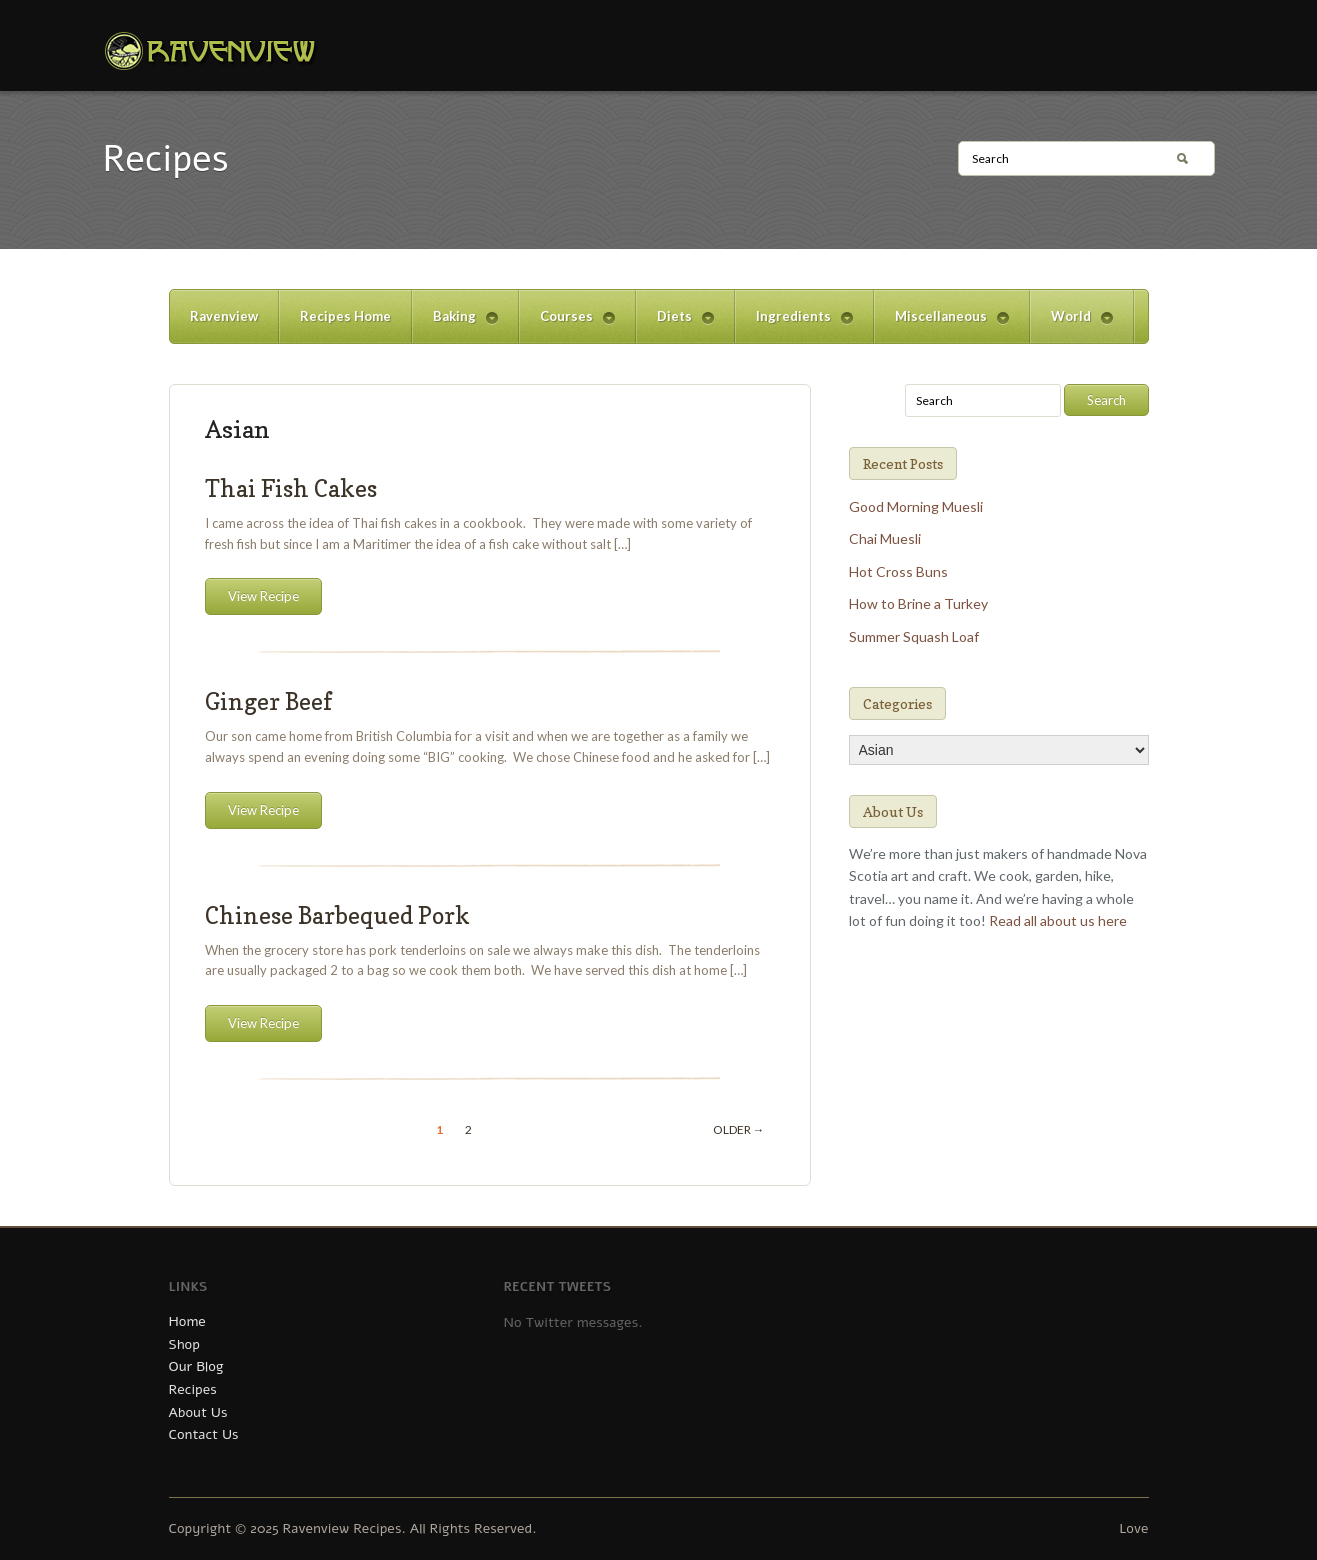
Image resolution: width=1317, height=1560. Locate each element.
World (1071, 325)
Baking (455, 325)
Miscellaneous (941, 325)
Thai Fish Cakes (291, 488)
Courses (567, 325)
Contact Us (204, 1434)
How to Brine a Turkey (918, 603)
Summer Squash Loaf (914, 636)
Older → (739, 1129)
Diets (675, 325)
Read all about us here (1058, 920)
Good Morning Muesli (916, 506)
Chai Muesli (885, 538)
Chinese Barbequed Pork (337, 915)
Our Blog (196, 1366)
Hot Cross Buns (898, 571)
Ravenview (224, 316)
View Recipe (263, 596)
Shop (184, 1344)
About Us (198, 1412)
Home (187, 1321)
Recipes (193, 1389)
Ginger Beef (268, 701)
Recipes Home (345, 316)
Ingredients (794, 325)
